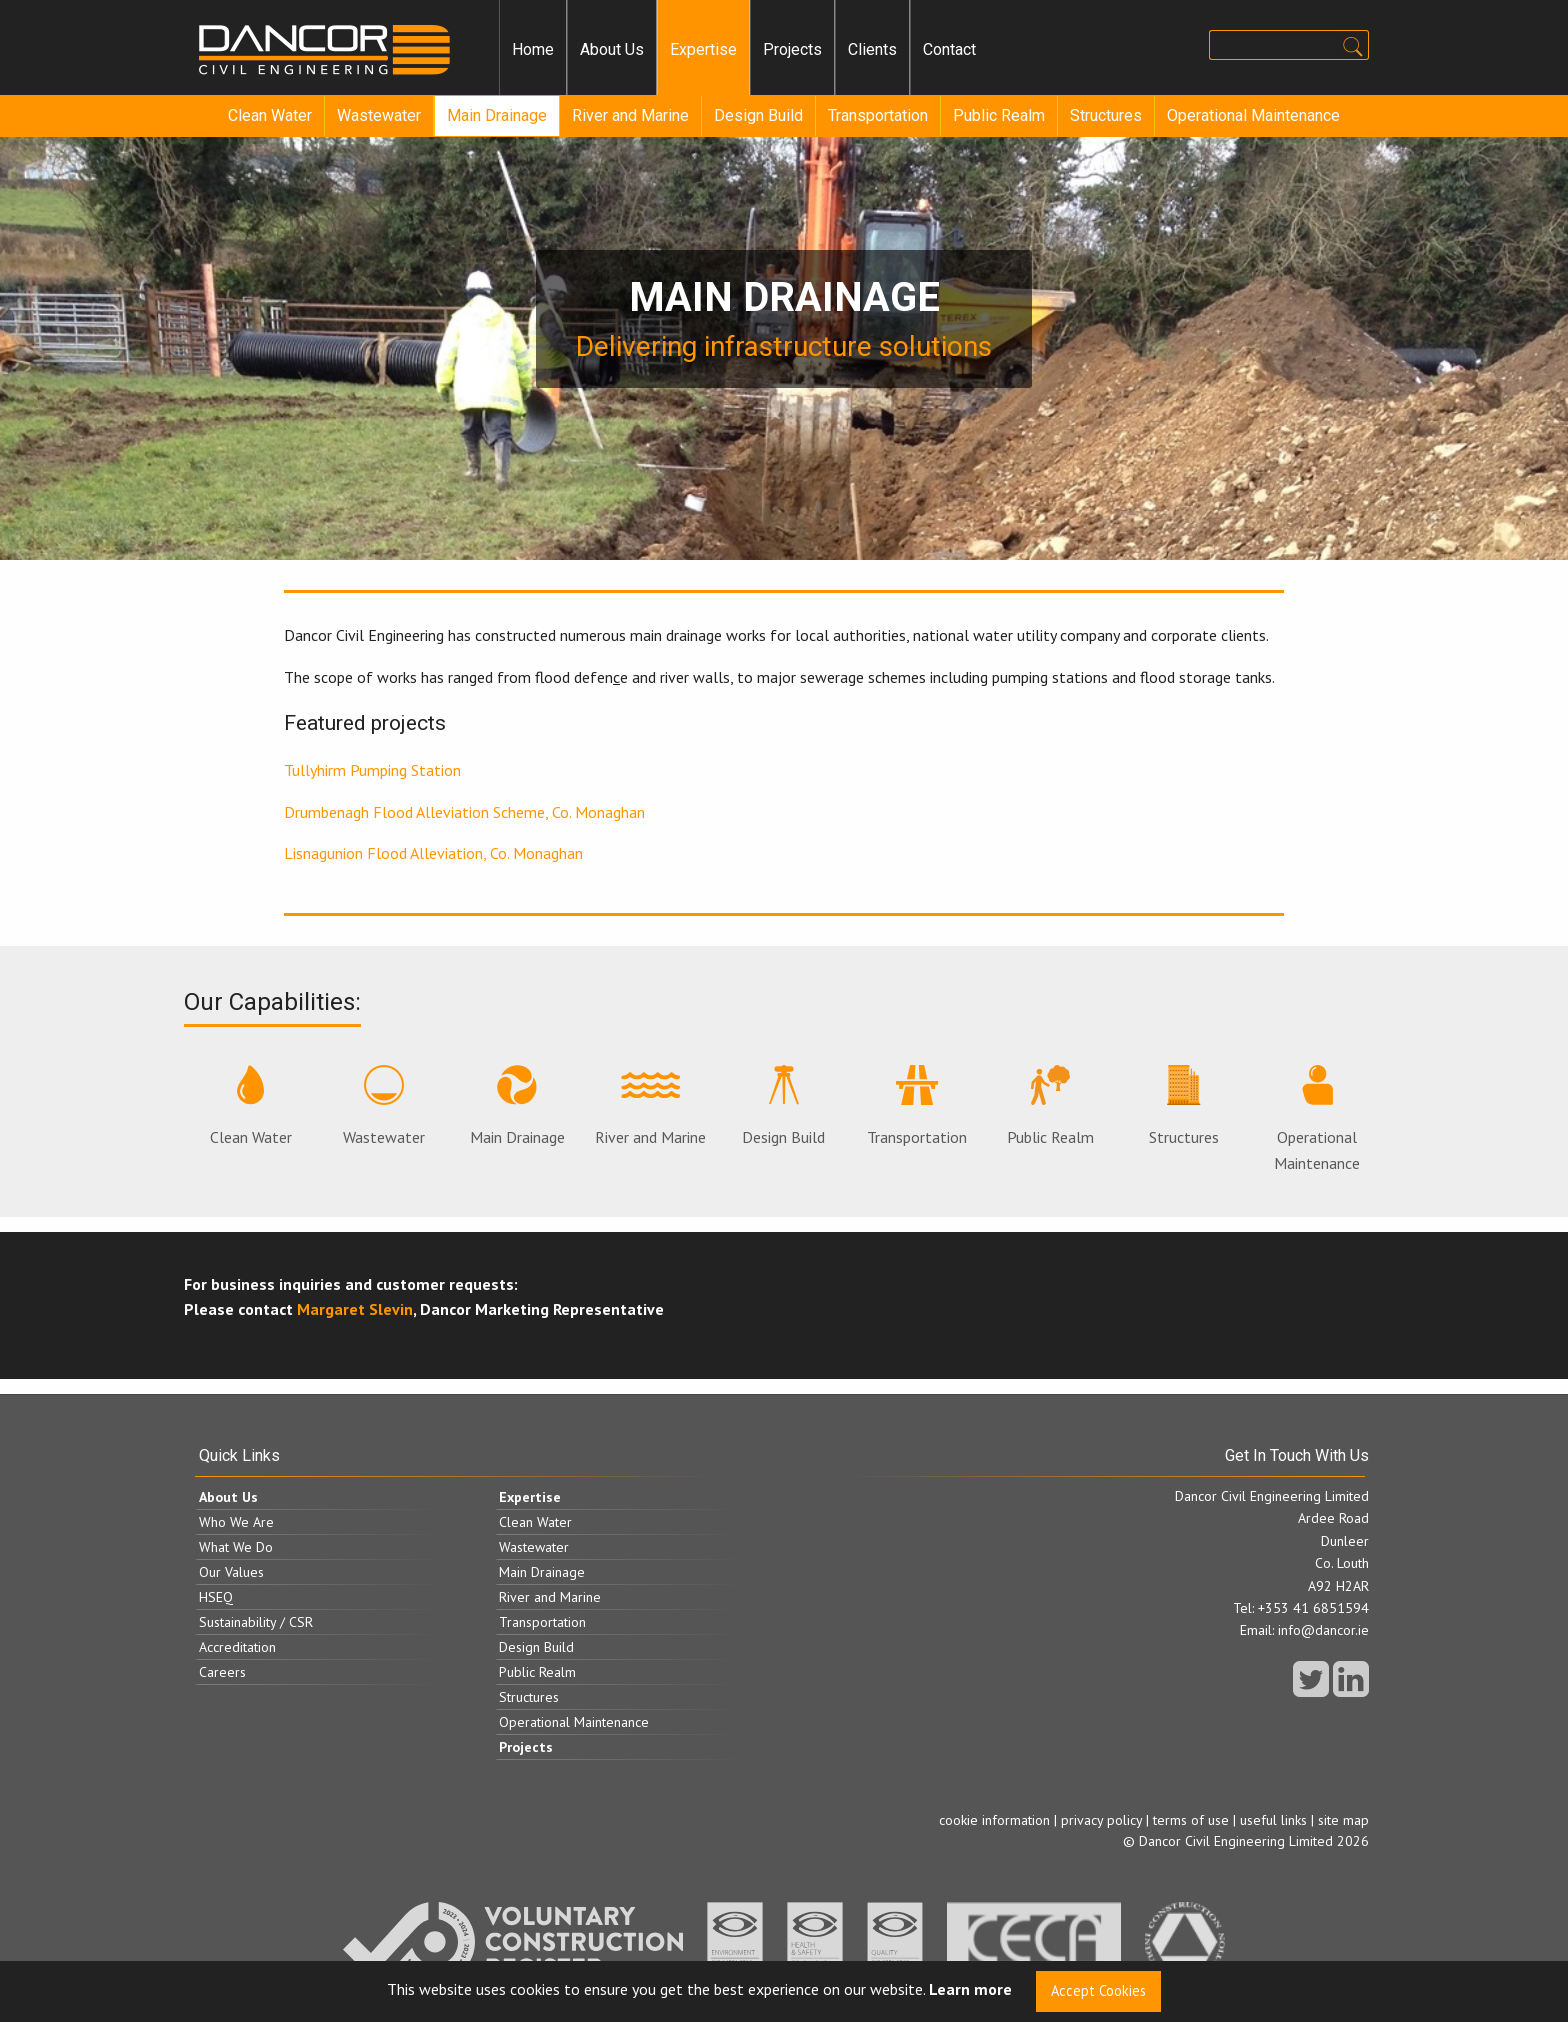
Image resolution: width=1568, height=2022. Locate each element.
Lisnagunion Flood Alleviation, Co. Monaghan (433, 853)
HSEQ (216, 1597)
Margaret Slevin (355, 1309)
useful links (1273, 1820)
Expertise (703, 49)
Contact (949, 49)
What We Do (236, 1547)
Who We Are (236, 1522)
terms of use (1191, 1820)
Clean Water (270, 115)
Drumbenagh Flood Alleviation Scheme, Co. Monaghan (464, 812)
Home (533, 49)
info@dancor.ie (1323, 1630)
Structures (1106, 115)
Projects (792, 49)
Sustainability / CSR (256, 1622)
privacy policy (1101, 1820)
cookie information (994, 1820)
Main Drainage (497, 115)
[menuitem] (533, 50)
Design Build (758, 115)
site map (1343, 1820)
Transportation (878, 115)
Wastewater (379, 115)
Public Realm (999, 115)
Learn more (970, 1990)
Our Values (231, 1572)
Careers (222, 1672)
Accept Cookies (1098, 1990)
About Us (612, 49)
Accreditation (237, 1647)
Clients (872, 49)
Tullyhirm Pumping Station (372, 770)
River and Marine (630, 115)
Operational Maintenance (1253, 115)
